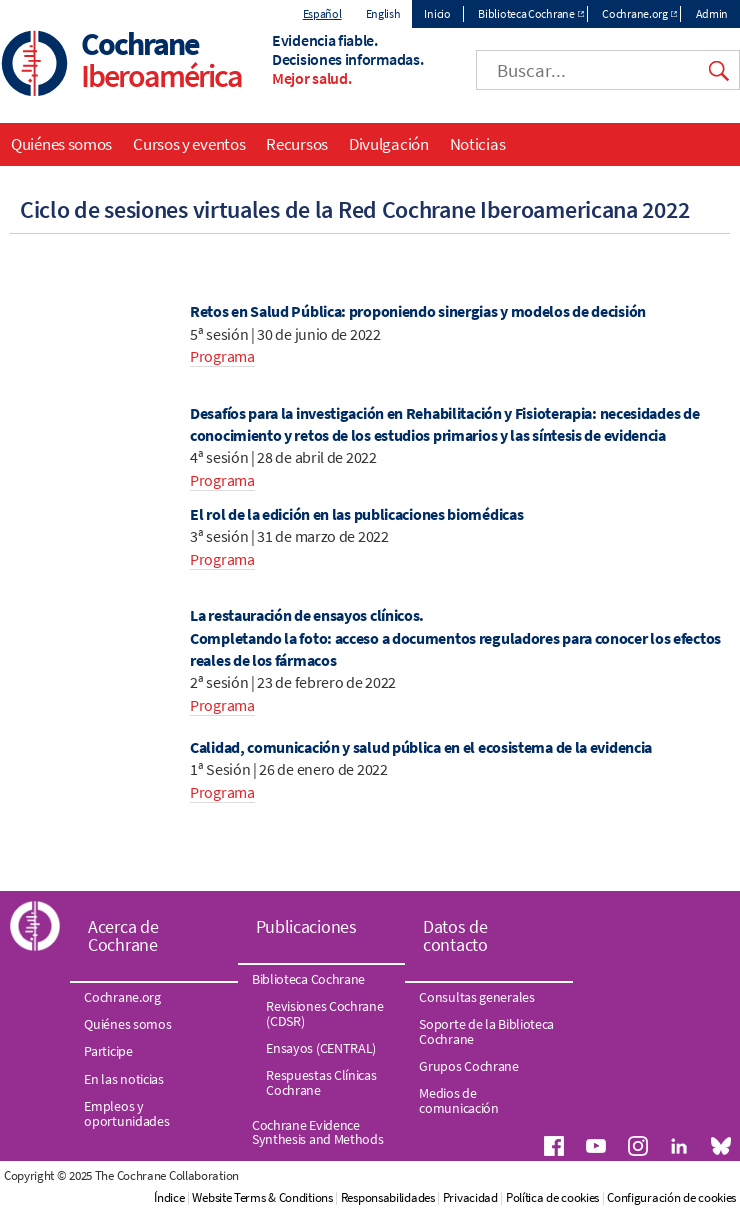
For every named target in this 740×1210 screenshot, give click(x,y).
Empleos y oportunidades (126, 1113)
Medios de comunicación (458, 1100)
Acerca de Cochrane (123, 935)
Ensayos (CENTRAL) (321, 1048)
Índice (169, 1197)
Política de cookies (552, 1197)
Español (322, 13)
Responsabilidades (388, 1197)
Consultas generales (476, 997)
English (383, 13)
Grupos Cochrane (469, 1066)
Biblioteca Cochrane (526, 13)
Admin (712, 13)
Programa (222, 356)
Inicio (437, 13)
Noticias (478, 144)
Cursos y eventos (189, 144)
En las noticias (124, 1079)
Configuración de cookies (671, 1197)
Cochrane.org (634, 13)
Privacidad (470, 1197)
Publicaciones (306, 926)
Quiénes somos (61, 144)
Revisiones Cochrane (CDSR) (324, 1013)
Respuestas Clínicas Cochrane (321, 1082)
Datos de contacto (455, 935)
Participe (108, 1051)
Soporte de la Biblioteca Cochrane (486, 1031)
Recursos (297, 144)
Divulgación (389, 144)
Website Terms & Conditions (262, 1197)
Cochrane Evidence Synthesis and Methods (318, 1132)
